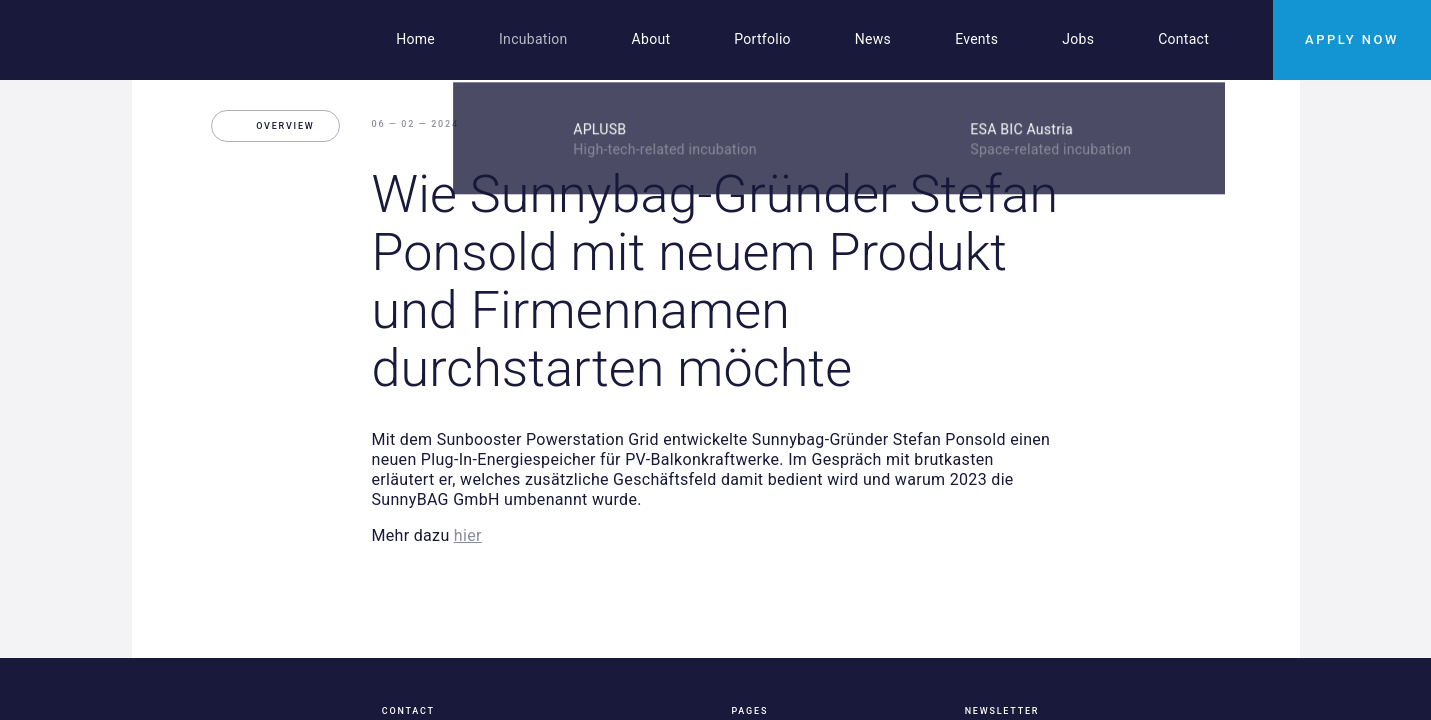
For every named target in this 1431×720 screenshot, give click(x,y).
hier (468, 535)
